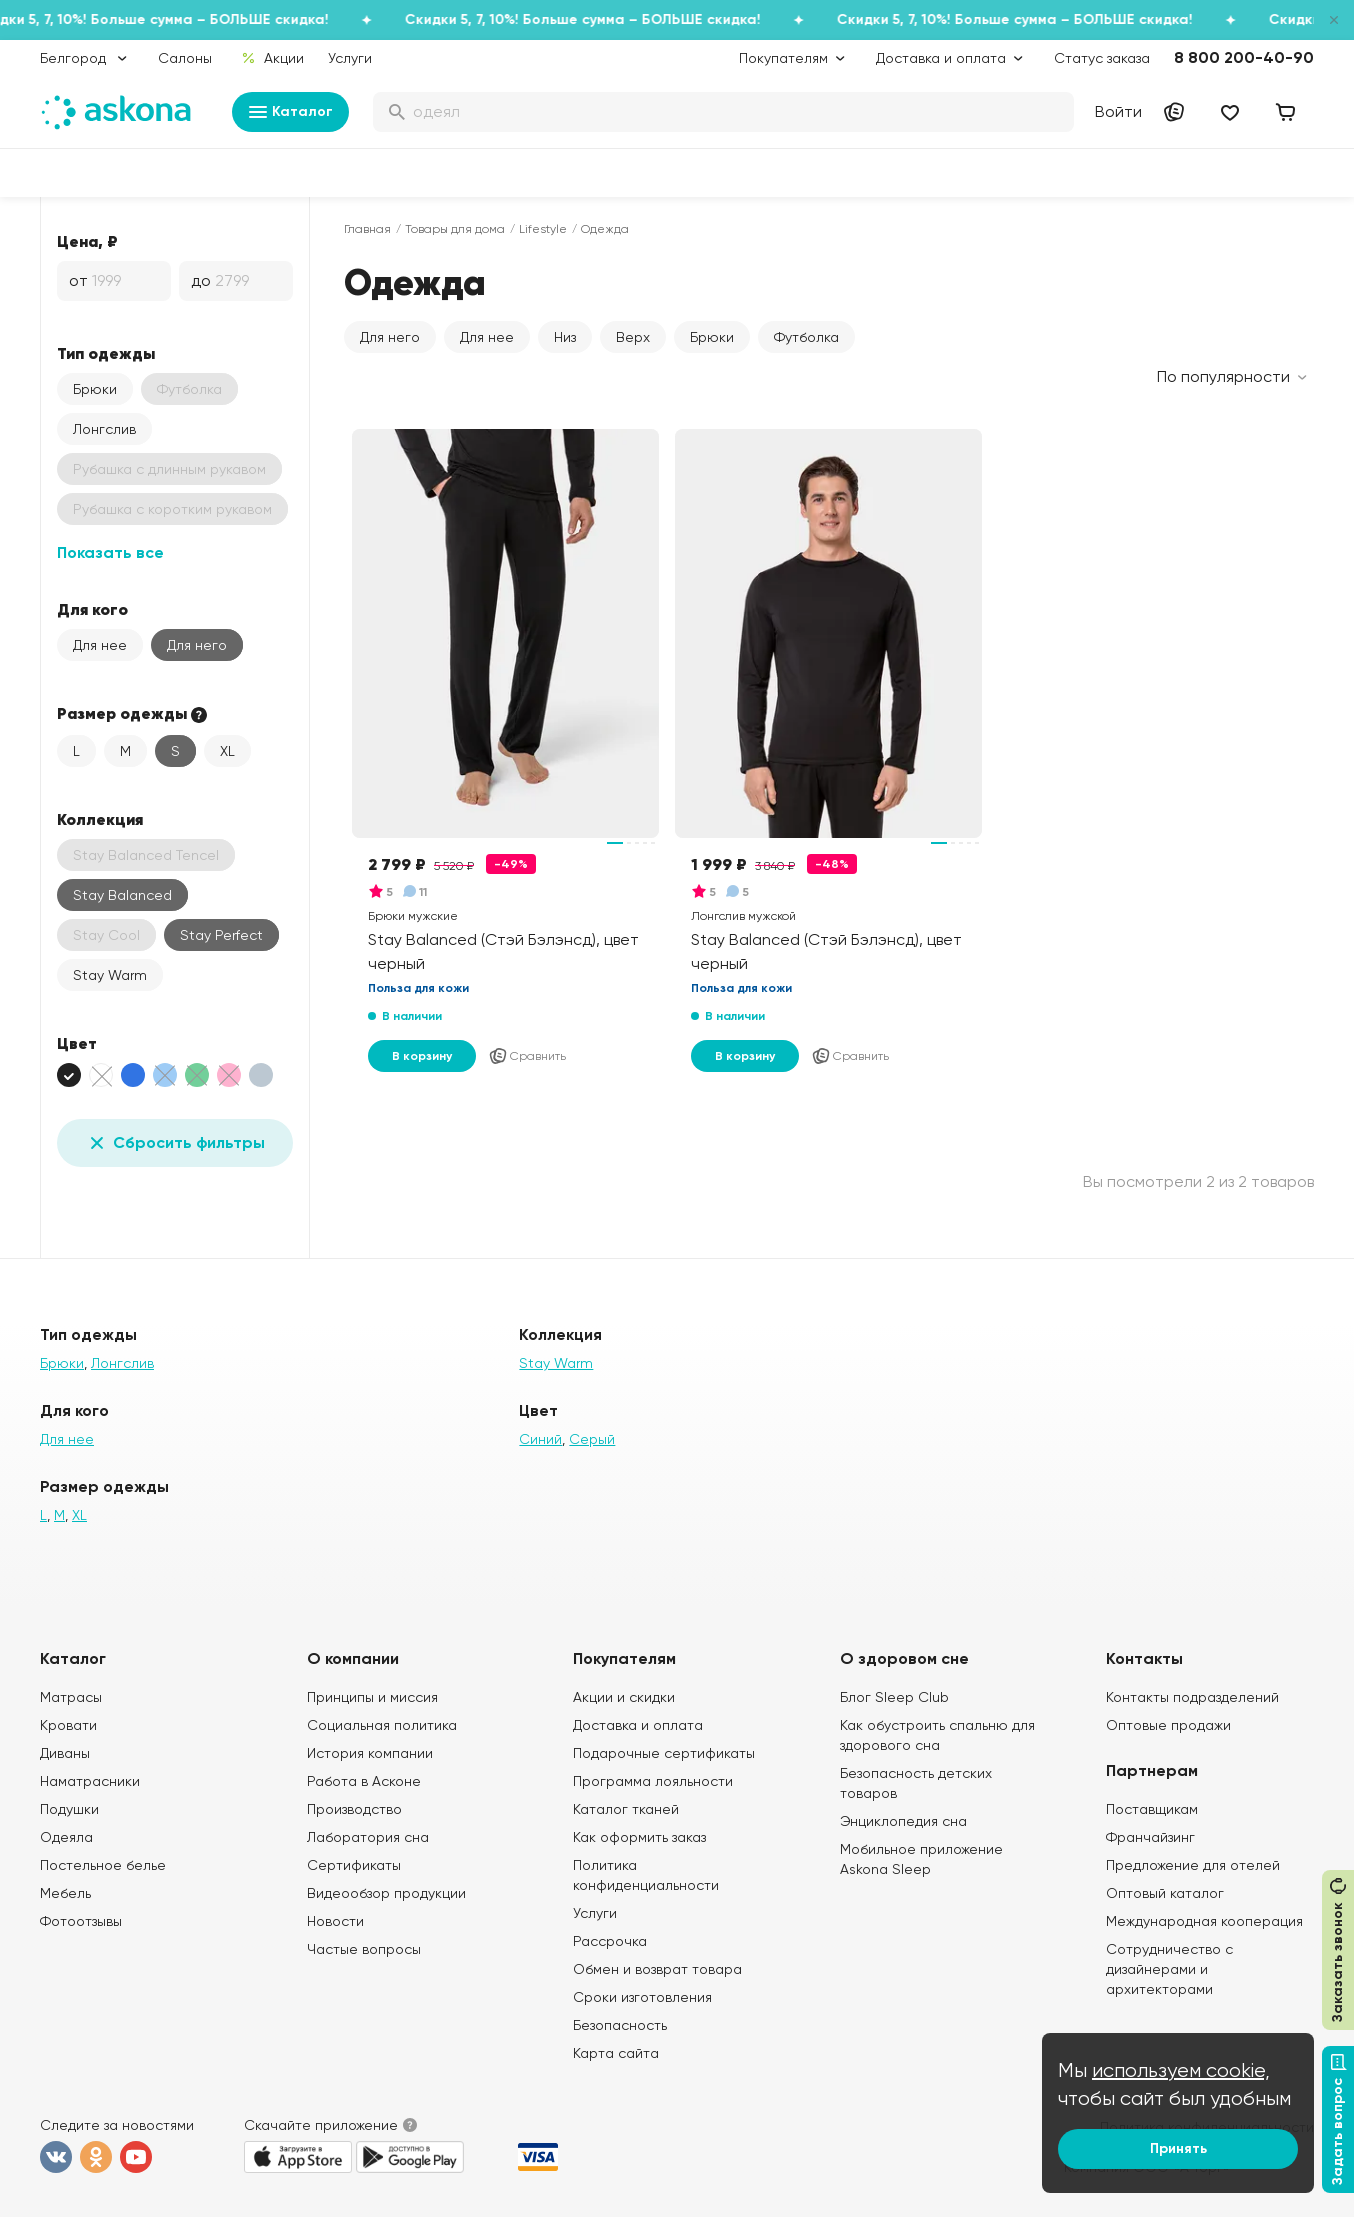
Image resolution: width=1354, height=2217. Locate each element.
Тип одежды (106, 353)
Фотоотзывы (81, 1921)
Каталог (290, 112)
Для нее (100, 645)
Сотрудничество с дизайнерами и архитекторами (1169, 1969)
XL (227, 751)
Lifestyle (543, 229)
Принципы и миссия (372, 1697)
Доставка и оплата (638, 1725)
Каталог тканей (626, 1809)
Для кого (92, 609)
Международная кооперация (1204, 1921)
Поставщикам (1152, 1809)
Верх (633, 337)
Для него (197, 645)
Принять (1178, 2148)
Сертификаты (354, 1865)
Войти (1118, 111)
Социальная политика (382, 1725)
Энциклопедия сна (903, 1821)
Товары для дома (455, 229)
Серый (592, 1439)
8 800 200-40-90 (1244, 57)
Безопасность (620, 2025)
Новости (335, 1921)
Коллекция (100, 819)
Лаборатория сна (368, 1837)
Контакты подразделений (1192, 1697)
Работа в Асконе (364, 1781)
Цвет (77, 1043)
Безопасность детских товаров (916, 1783)
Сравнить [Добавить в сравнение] (527, 1056)
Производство (354, 1809)
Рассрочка (610, 1941)
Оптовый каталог (1165, 1893)
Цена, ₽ (87, 241)
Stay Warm (110, 975)
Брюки (95, 389)
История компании (370, 1753)
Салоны (185, 58)
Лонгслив (104, 429)
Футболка (806, 337)
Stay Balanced (122, 895)
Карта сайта (616, 2053)
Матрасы (71, 1697)
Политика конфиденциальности (646, 1875)
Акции (272, 58)
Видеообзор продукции (386, 1893)
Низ (565, 337)
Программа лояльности (653, 1781)
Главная (367, 229)
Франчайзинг (1150, 1837)
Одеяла (66, 1837)
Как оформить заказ (639, 1837)
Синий (540, 1439)
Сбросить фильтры (175, 1143)
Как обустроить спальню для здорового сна (937, 1735)
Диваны (65, 1753)
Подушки (69, 1809)
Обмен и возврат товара (657, 1969)
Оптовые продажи (1168, 1725)
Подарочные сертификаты (664, 1753)
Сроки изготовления (642, 1997)
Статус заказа (1102, 58)
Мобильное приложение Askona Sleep (921, 1859)
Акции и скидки (624, 1697)
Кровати (68, 1725)
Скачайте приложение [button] (321, 2125)
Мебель (65, 1893)
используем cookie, (1181, 2070)
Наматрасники (90, 1781)
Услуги (350, 58)
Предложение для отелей (1193, 1865)
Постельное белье (103, 1865)
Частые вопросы (364, 1949)
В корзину (422, 1056)
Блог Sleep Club (894, 1697)
